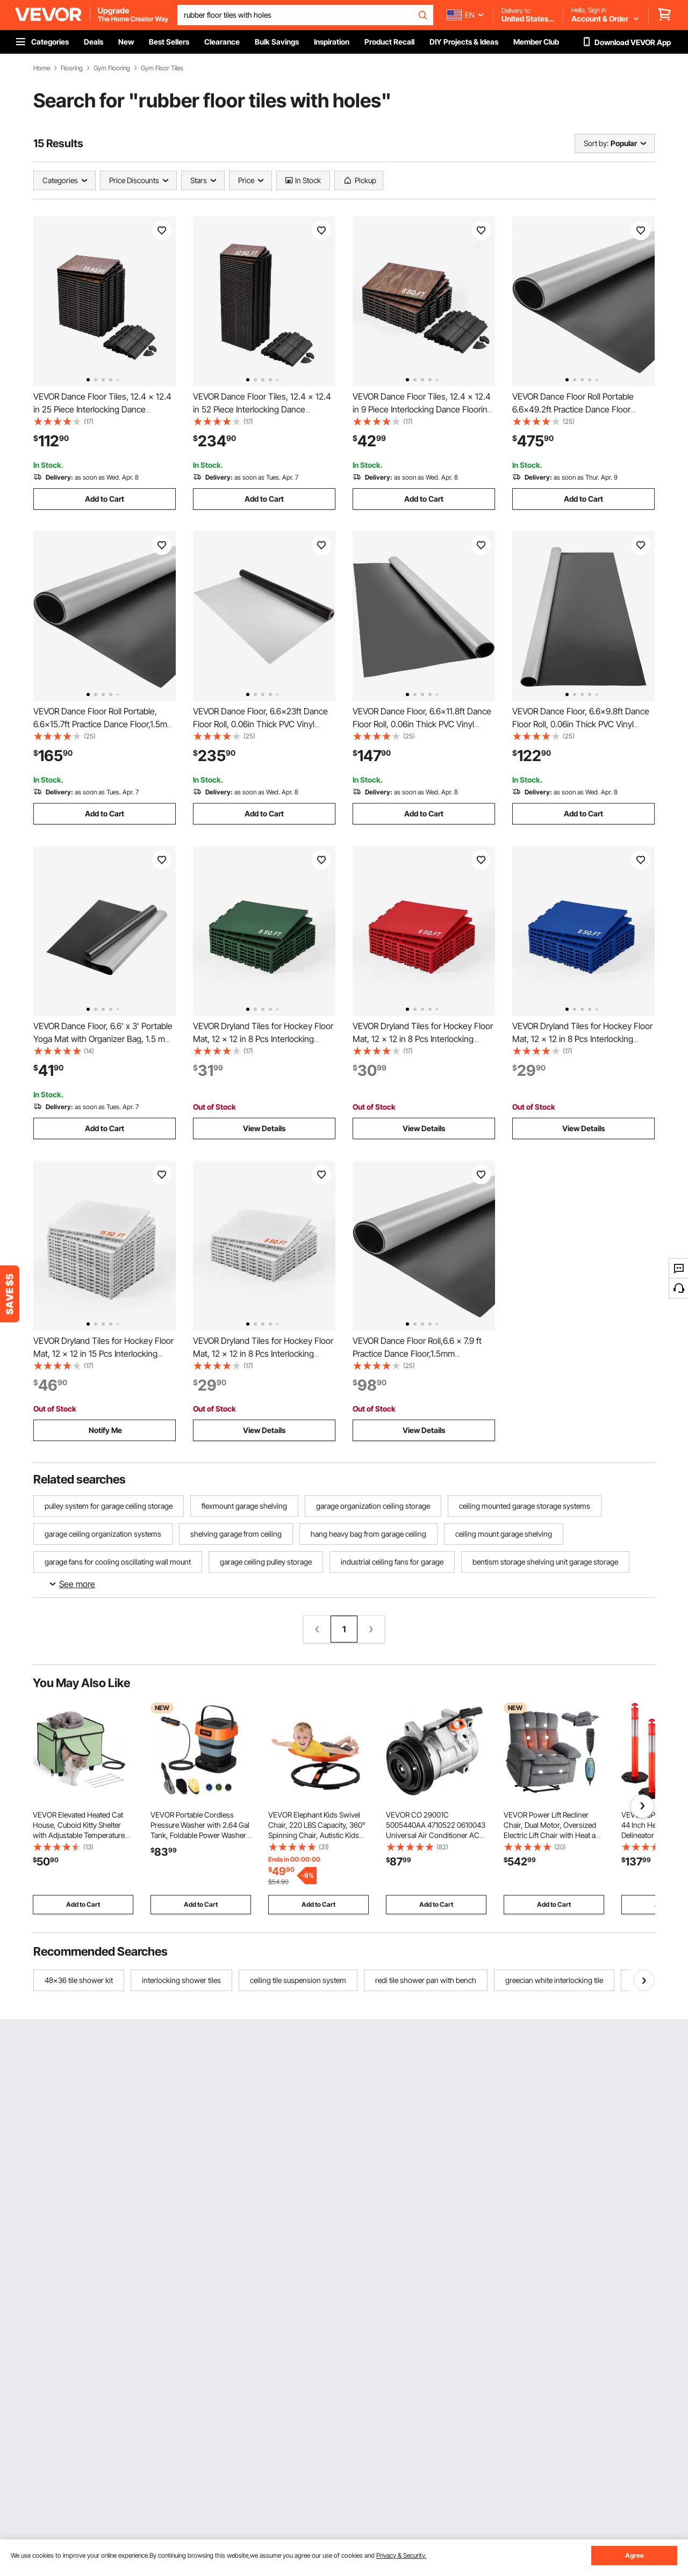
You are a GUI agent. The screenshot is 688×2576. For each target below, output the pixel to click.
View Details (264, 1128)
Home (41, 68)
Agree (634, 2555)
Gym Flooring (112, 68)
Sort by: (596, 143)
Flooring (72, 68)
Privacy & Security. (401, 2555)
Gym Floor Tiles (162, 68)
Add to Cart (104, 498)
